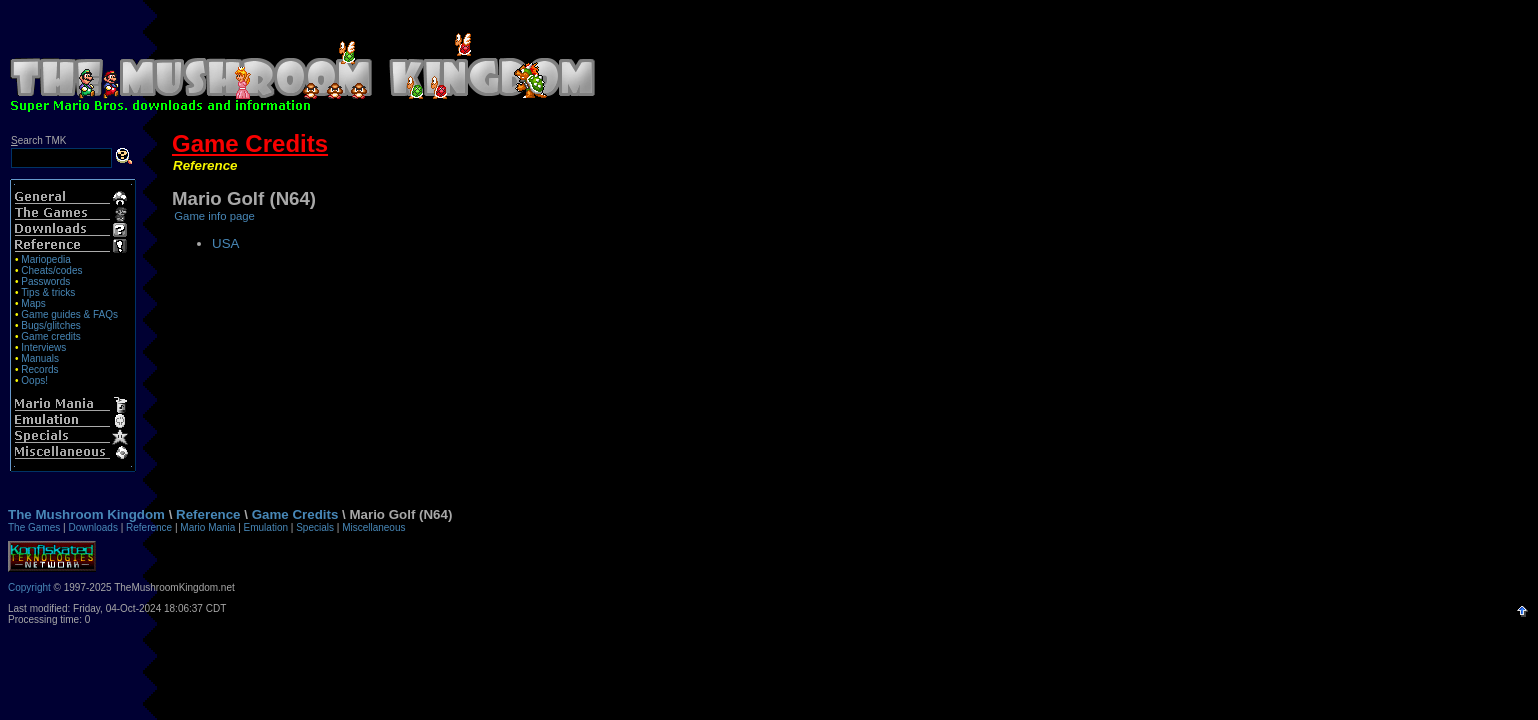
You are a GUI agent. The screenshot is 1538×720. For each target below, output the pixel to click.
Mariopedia (45, 259)
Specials (315, 527)
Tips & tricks (48, 292)
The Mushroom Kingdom (86, 514)
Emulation (266, 527)
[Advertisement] (1069, 58)
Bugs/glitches (50, 325)
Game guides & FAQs (69, 314)
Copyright (29, 587)
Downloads (92, 527)
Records (39, 369)
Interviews (43, 347)
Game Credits (250, 143)
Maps (33, 303)
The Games (34, 527)
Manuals (40, 358)
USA (225, 243)
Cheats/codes (51, 270)
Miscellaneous (373, 527)
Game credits (50, 336)
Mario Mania (207, 527)
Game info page (214, 216)
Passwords (45, 281)
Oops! (34, 380)
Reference (205, 165)
